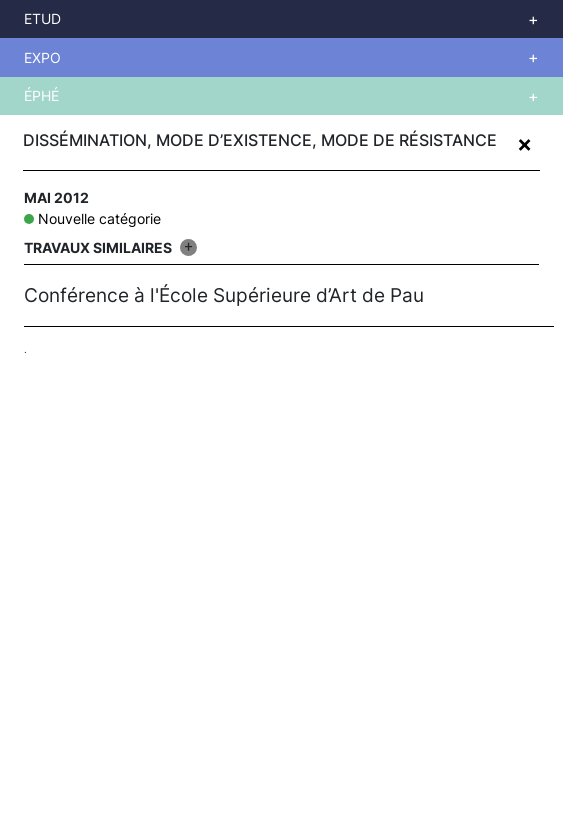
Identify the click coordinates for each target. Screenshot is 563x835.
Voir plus (300, 19)
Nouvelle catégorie (99, 218)
